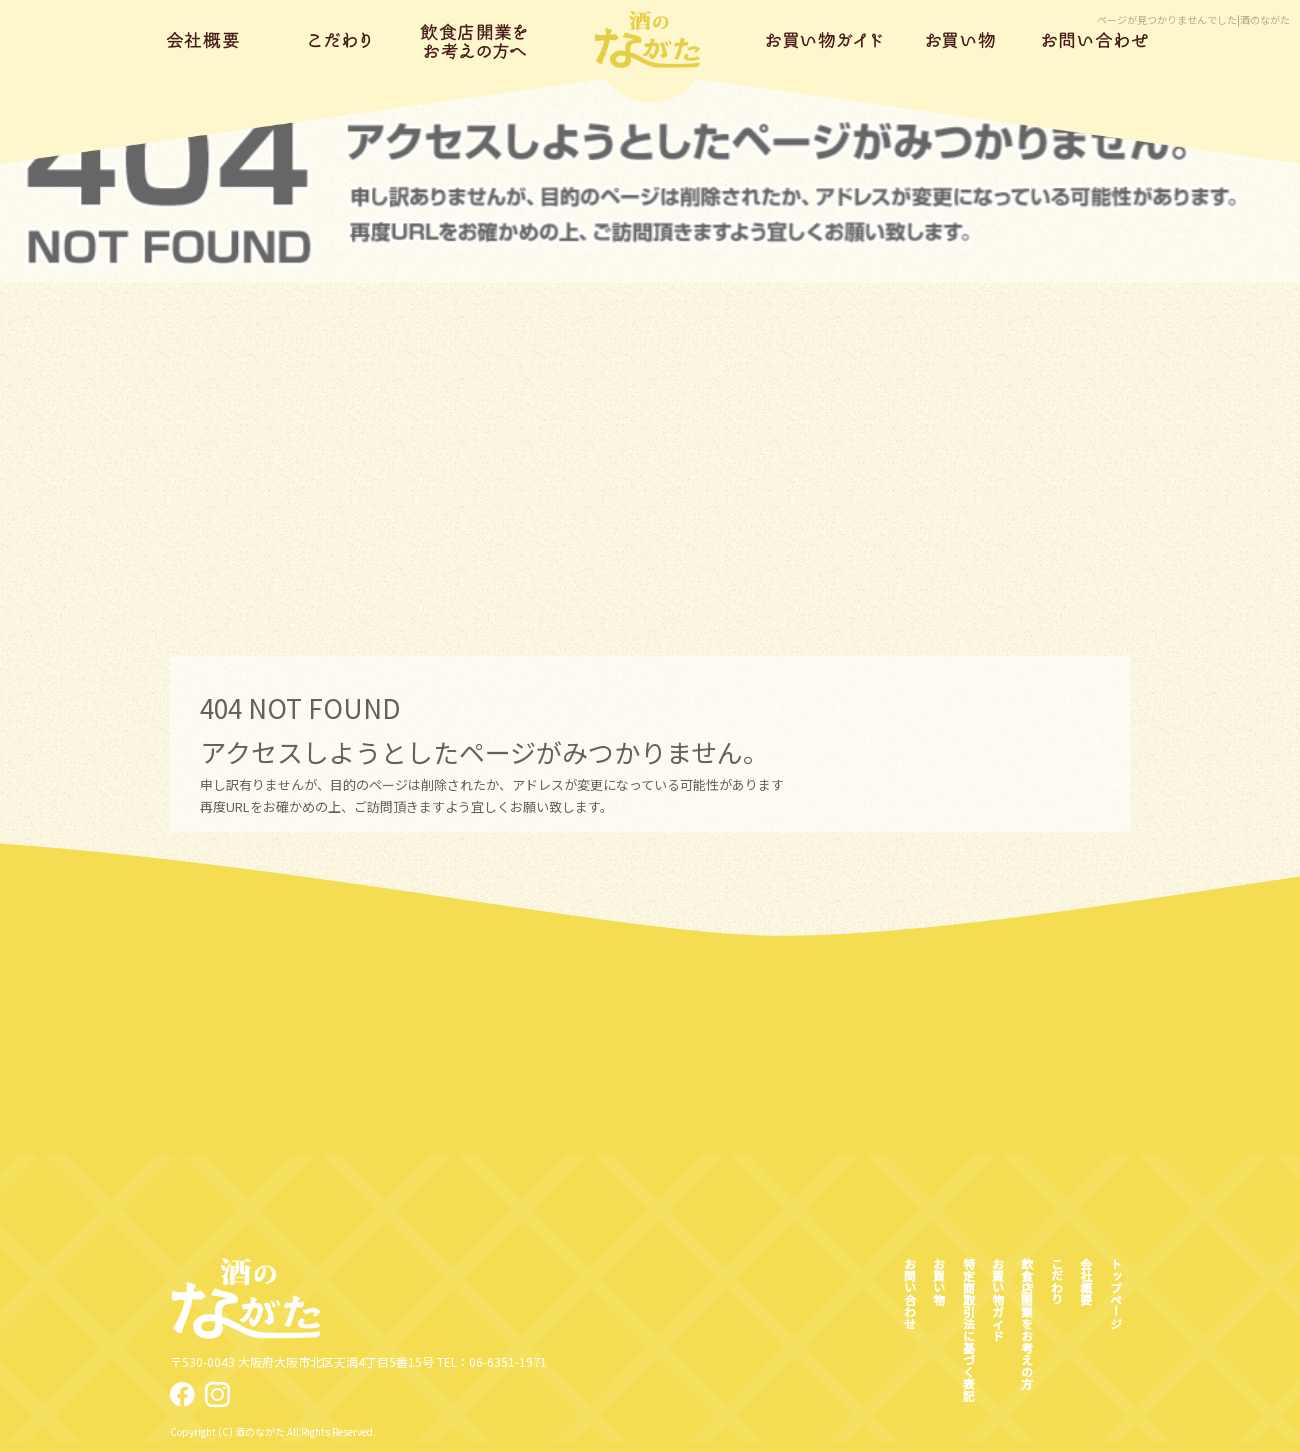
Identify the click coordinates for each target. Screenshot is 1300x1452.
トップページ (650, 40)
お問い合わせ (1095, 40)
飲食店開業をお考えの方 (475, 40)
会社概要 (205, 40)
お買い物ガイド (825, 40)
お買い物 (960, 40)
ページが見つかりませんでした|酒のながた (1193, 19)
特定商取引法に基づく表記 (968, 1329)
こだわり (340, 40)
